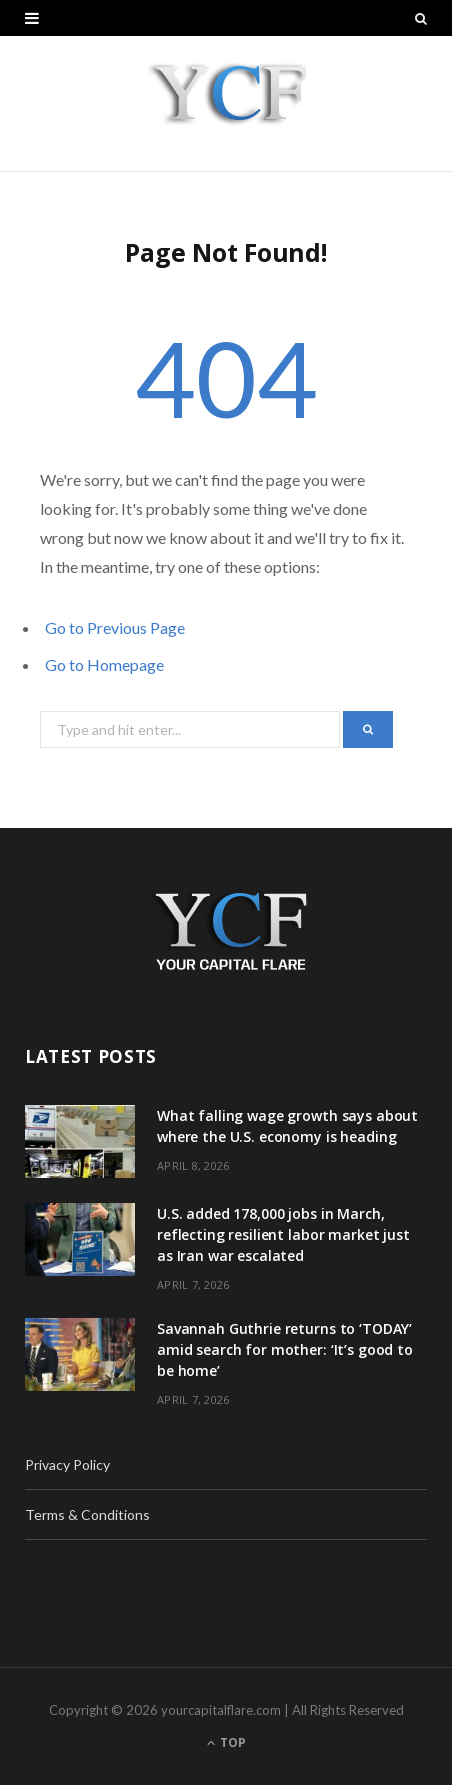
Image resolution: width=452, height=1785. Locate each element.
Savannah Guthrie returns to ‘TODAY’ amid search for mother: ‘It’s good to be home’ (285, 1349)
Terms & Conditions (87, 1514)
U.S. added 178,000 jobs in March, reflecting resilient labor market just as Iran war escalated (283, 1234)
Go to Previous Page (115, 627)
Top (226, 1742)
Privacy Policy (67, 1464)
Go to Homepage (104, 664)
